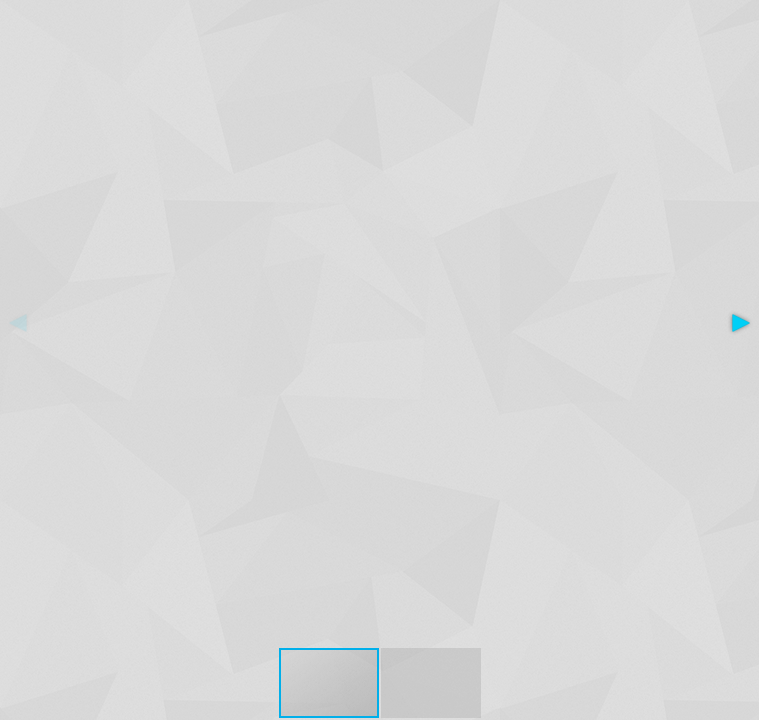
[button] (741, 323)
